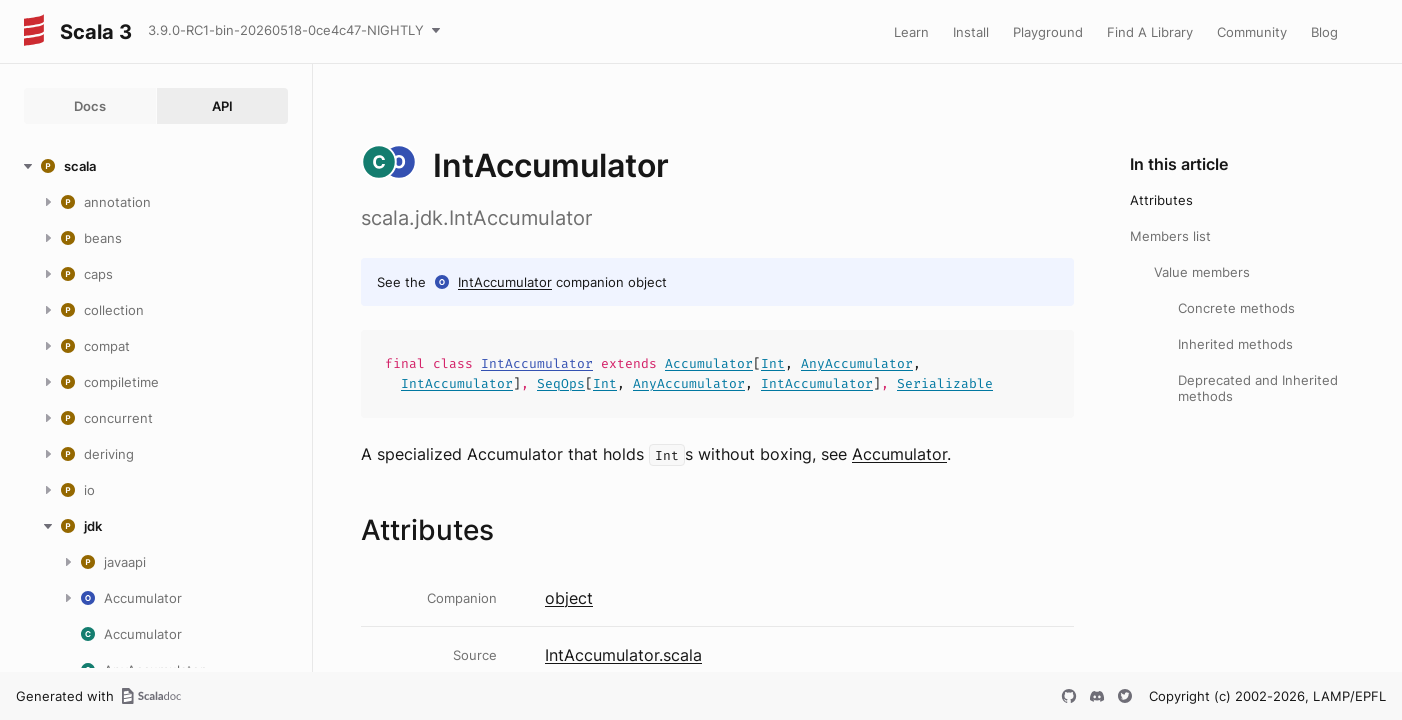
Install (971, 32)
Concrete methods (1236, 308)
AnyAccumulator (857, 363)
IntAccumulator (505, 282)
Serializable (945, 383)
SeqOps (561, 383)
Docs (90, 106)
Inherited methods (1235, 344)
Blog (1324, 32)
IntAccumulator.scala (623, 655)
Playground (1048, 32)
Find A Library (1150, 32)
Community (1252, 32)
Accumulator (709, 363)
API (222, 106)
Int (773, 363)
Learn (911, 32)
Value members (1202, 272)
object (569, 598)
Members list (1170, 236)
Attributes (1161, 200)
